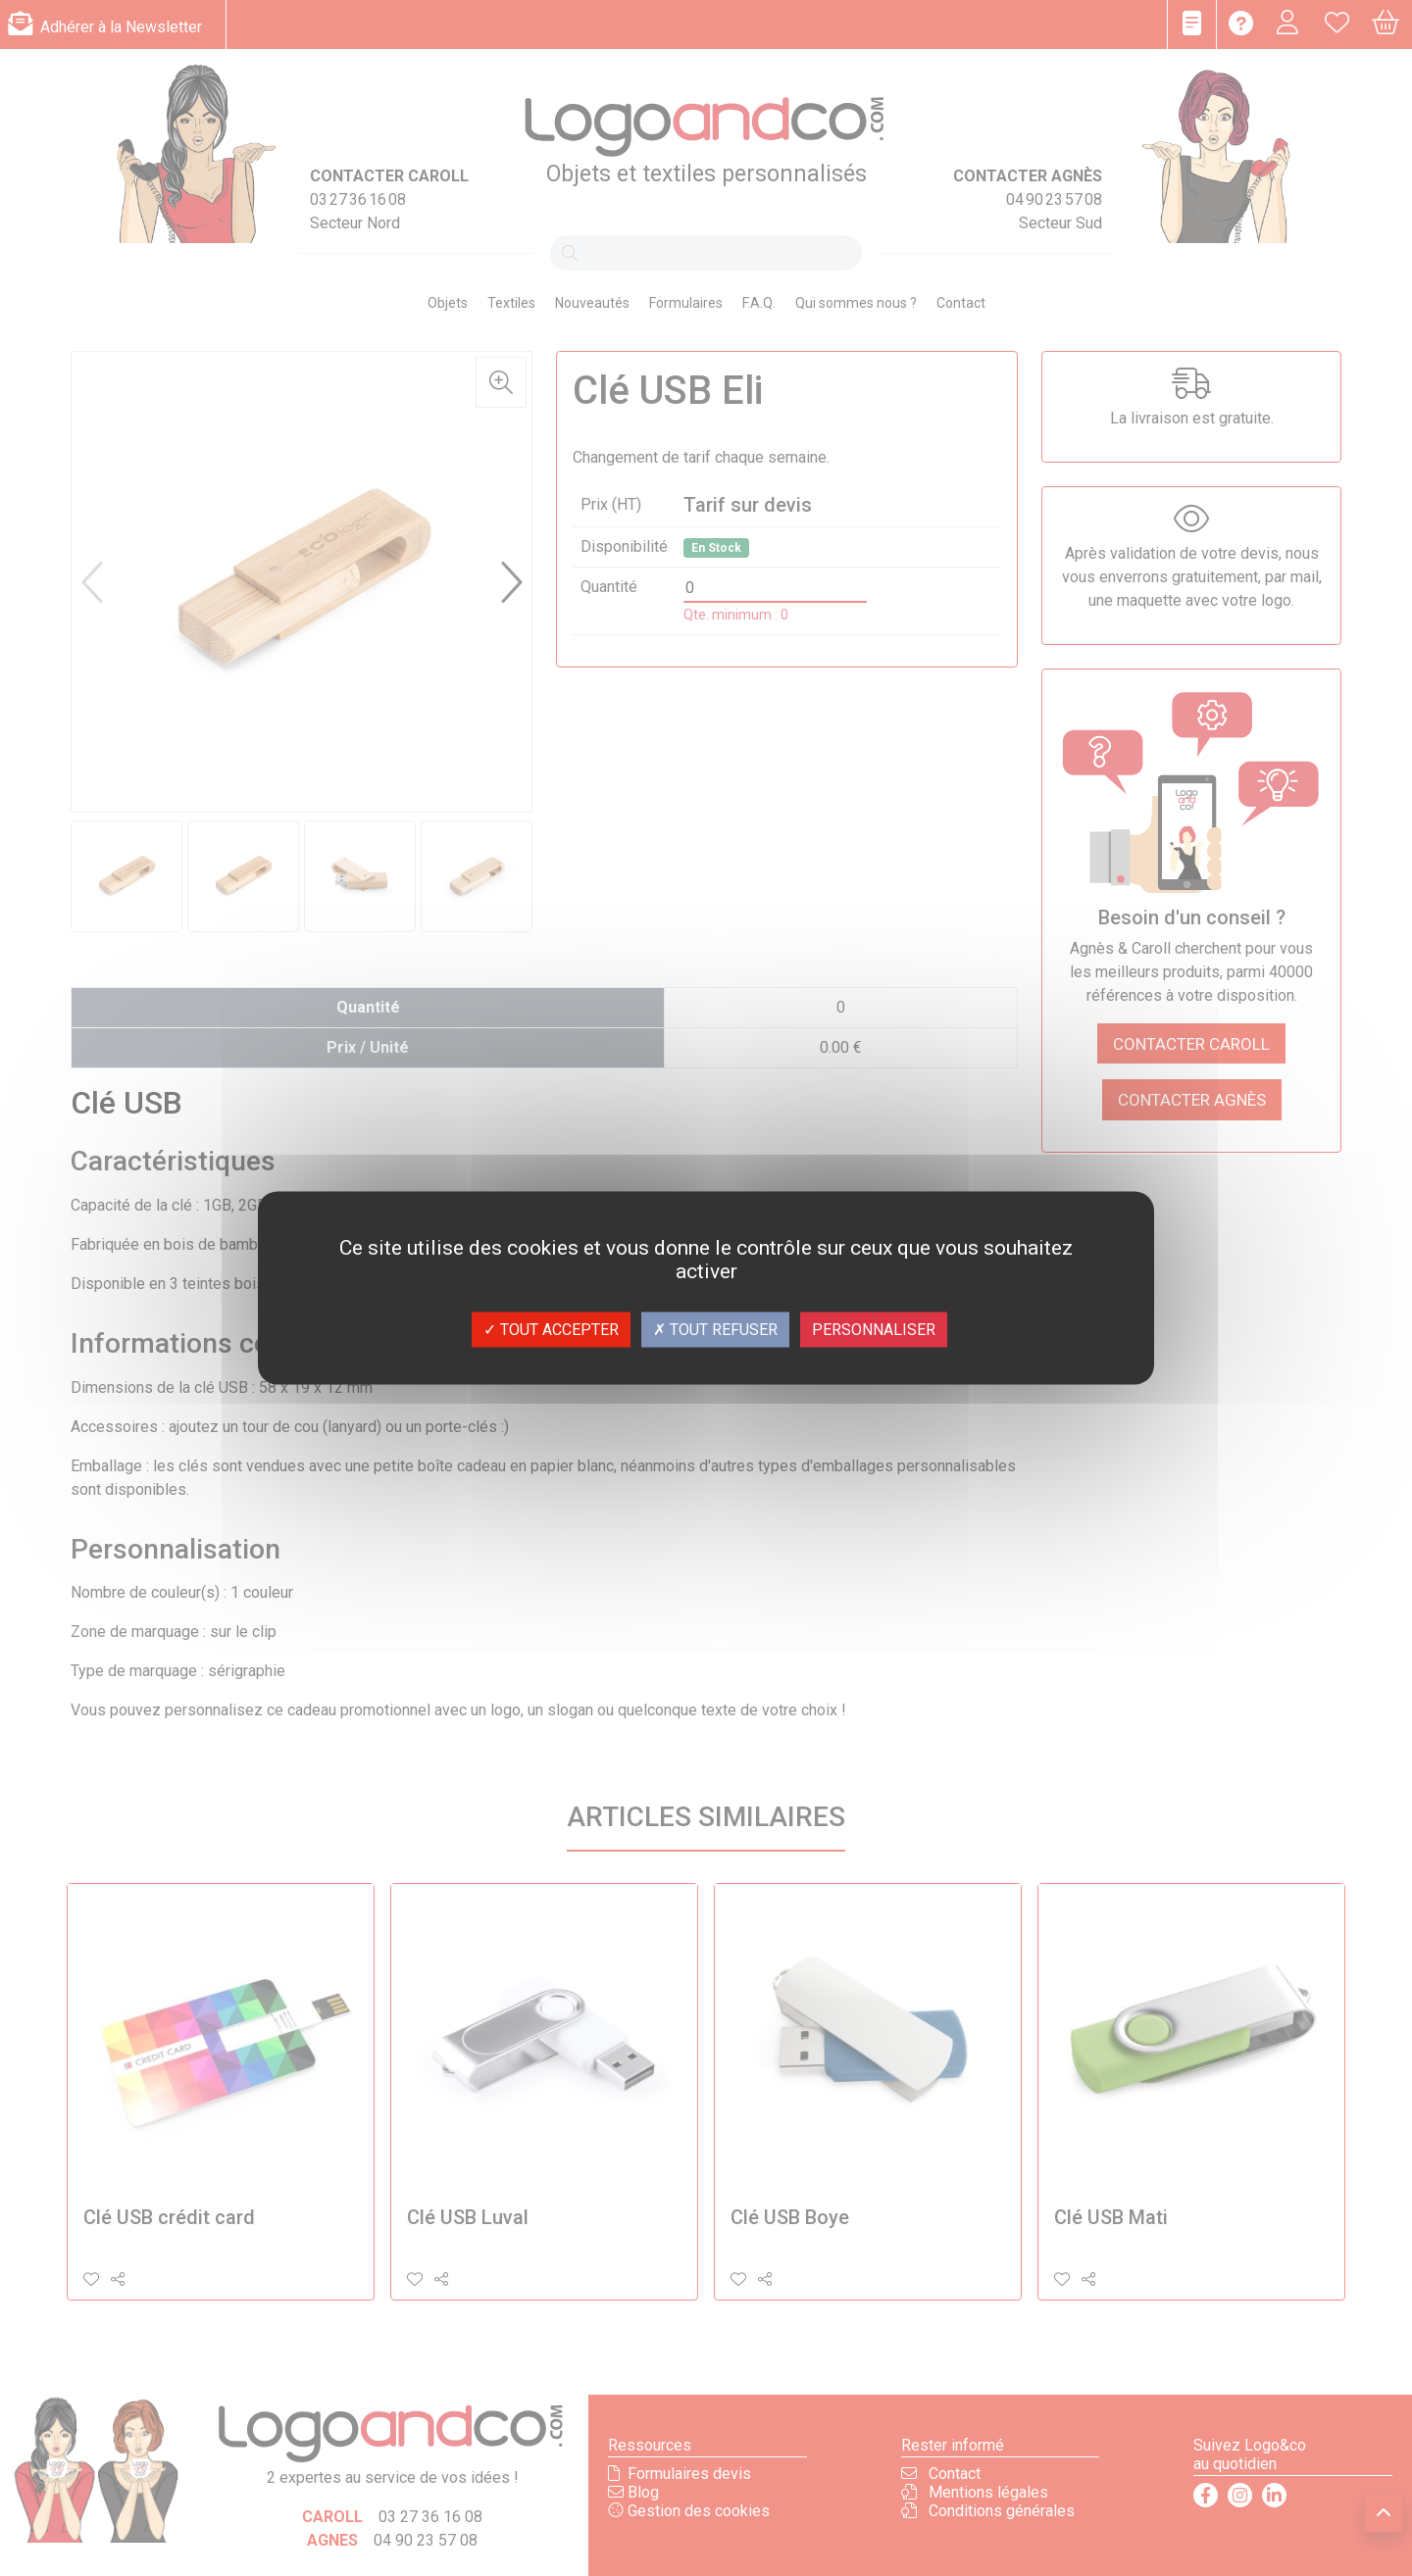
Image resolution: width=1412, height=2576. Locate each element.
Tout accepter (551, 1329)
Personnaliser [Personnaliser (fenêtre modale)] (873, 1329)
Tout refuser (715, 1329)
